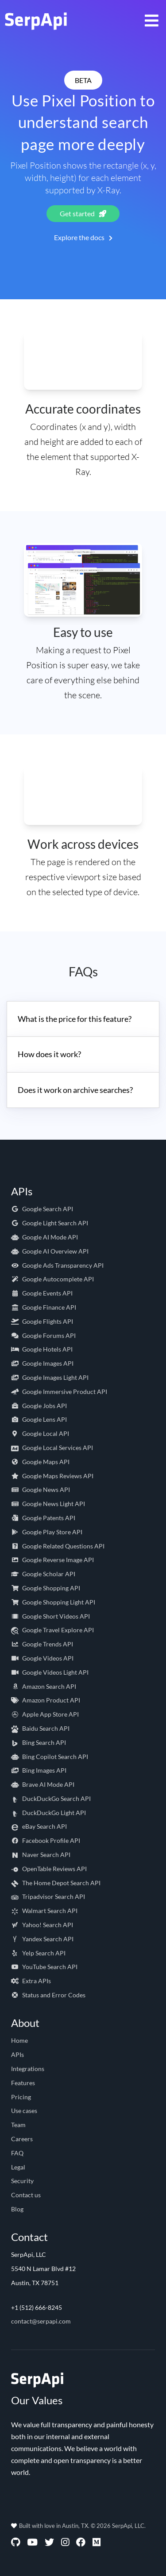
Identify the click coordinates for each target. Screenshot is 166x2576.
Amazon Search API (43, 1686)
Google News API (40, 1489)
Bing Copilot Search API (49, 1756)
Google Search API (42, 1209)
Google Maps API (40, 1461)
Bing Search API (38, 1742)
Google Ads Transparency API (57, 1265)
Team (18, 2124)
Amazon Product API (45, 1700)
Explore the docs (83, 237)
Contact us (26, 2195)
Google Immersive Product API (59, 1391)
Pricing (21, 2097)
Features (23, 2082)
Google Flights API (42, 1321)
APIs (17, 2054)
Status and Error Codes (48, 1995)
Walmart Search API (44, 1910)
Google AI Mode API (44, 1237)
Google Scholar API (43, 1574)
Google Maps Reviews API (52, 1476)
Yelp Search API (38, 1953)
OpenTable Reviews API (49, 1868)
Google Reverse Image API (52, 1559)
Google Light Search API (49, 1223)
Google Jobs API (39, 1405)
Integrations (27, 2068)
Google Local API (40, 1433)
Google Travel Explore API (52, 1630)
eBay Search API (39, 1826)
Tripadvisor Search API (48, 1896)
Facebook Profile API (45, 1840)
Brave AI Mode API (42, 1784)
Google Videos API (42, 1658)
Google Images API (42, 1363)
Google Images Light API (50, 1377)
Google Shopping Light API (53, 1602)
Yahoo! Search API (42, 1924)
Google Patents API (43, 1517)
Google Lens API (39, 1419)
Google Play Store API (46, 1532)
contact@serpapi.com (41, 2321)
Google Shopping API (45, 1588)
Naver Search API (40, 1854)
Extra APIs (31, 1981)
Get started (83, 213)
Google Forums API (43, 1335)
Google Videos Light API (50, 1672)
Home (19, 2040)
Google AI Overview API (50, 1251)
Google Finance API (43, 1307)
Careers (22, 2139)
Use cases (24, 2110)
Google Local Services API (52, 1447)
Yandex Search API (42, 1939)
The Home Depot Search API (55, 1883)
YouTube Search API (44, 1966)
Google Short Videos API (50, 1616)
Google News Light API (48, 1503)
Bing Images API (38, 1770)
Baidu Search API (40, 1728)
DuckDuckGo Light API (48, 1812)
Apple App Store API (45, 1714)
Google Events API (42, 1293)
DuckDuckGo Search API (51, 1798)
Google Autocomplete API (52, 1279)
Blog (17, 2209)
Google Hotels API (42, 1349)
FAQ (17, 2153)
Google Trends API (42, 1644)
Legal (18, 2167)
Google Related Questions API (57, 1546)
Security (22, 2180)
